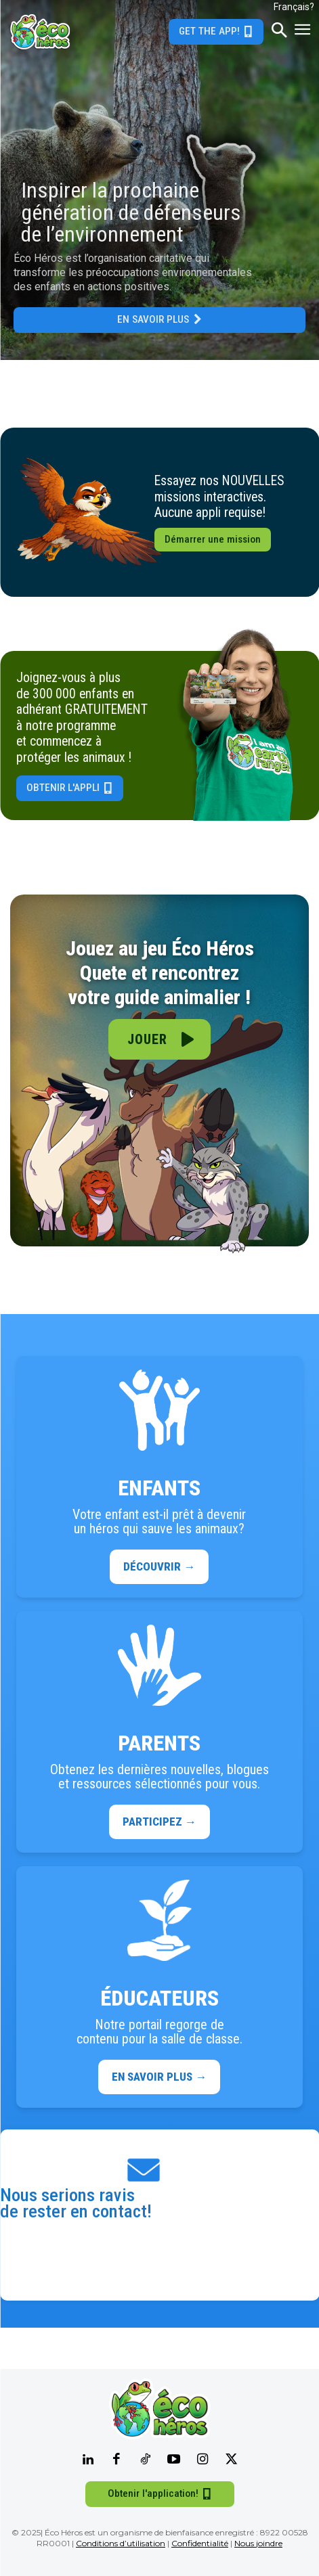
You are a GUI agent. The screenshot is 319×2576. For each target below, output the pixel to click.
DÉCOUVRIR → (159, 1566)
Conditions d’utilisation (120, 2543)
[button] (278, 32)
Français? (294, 6)
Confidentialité (199, 2543)
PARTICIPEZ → (159, 1821)
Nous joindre (258, 2543)
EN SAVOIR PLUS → (159, 2076)
